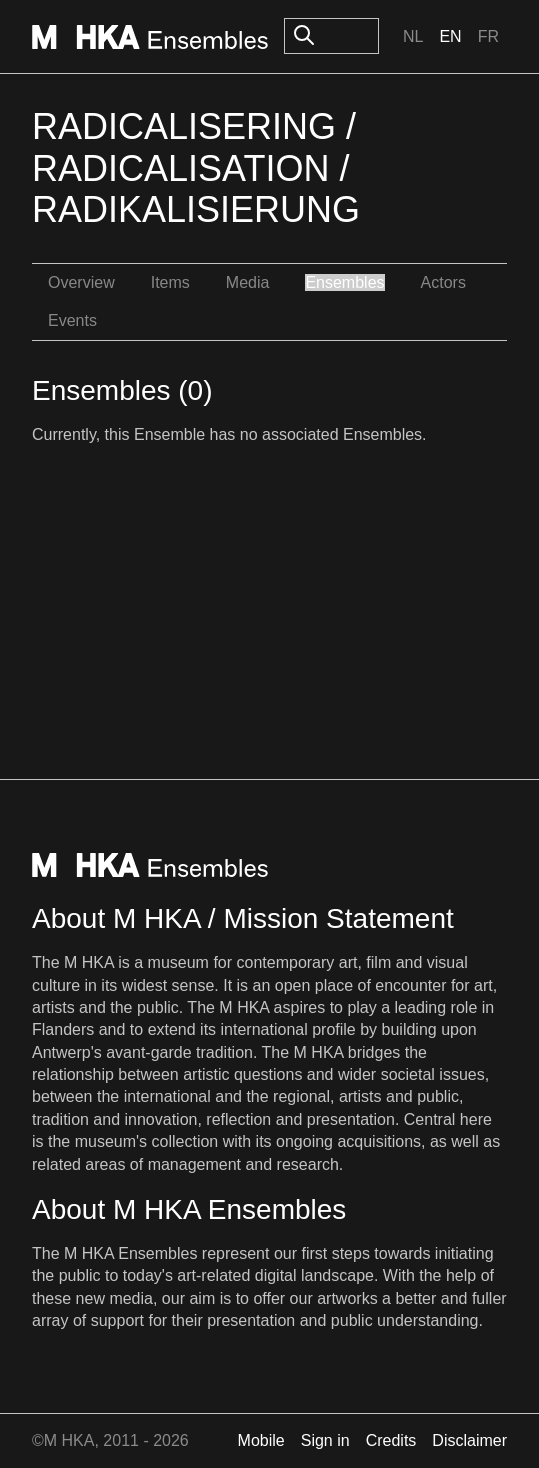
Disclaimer (469, 1440)
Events (72, 320)
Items (170, 282)
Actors (443, 282)
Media (248, 282)
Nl (413, 36)
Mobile (261, 1440)
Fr (488, 36)
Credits (391, 1440)
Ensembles (344, 282)
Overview (81, 282)
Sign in (325, 1440)
